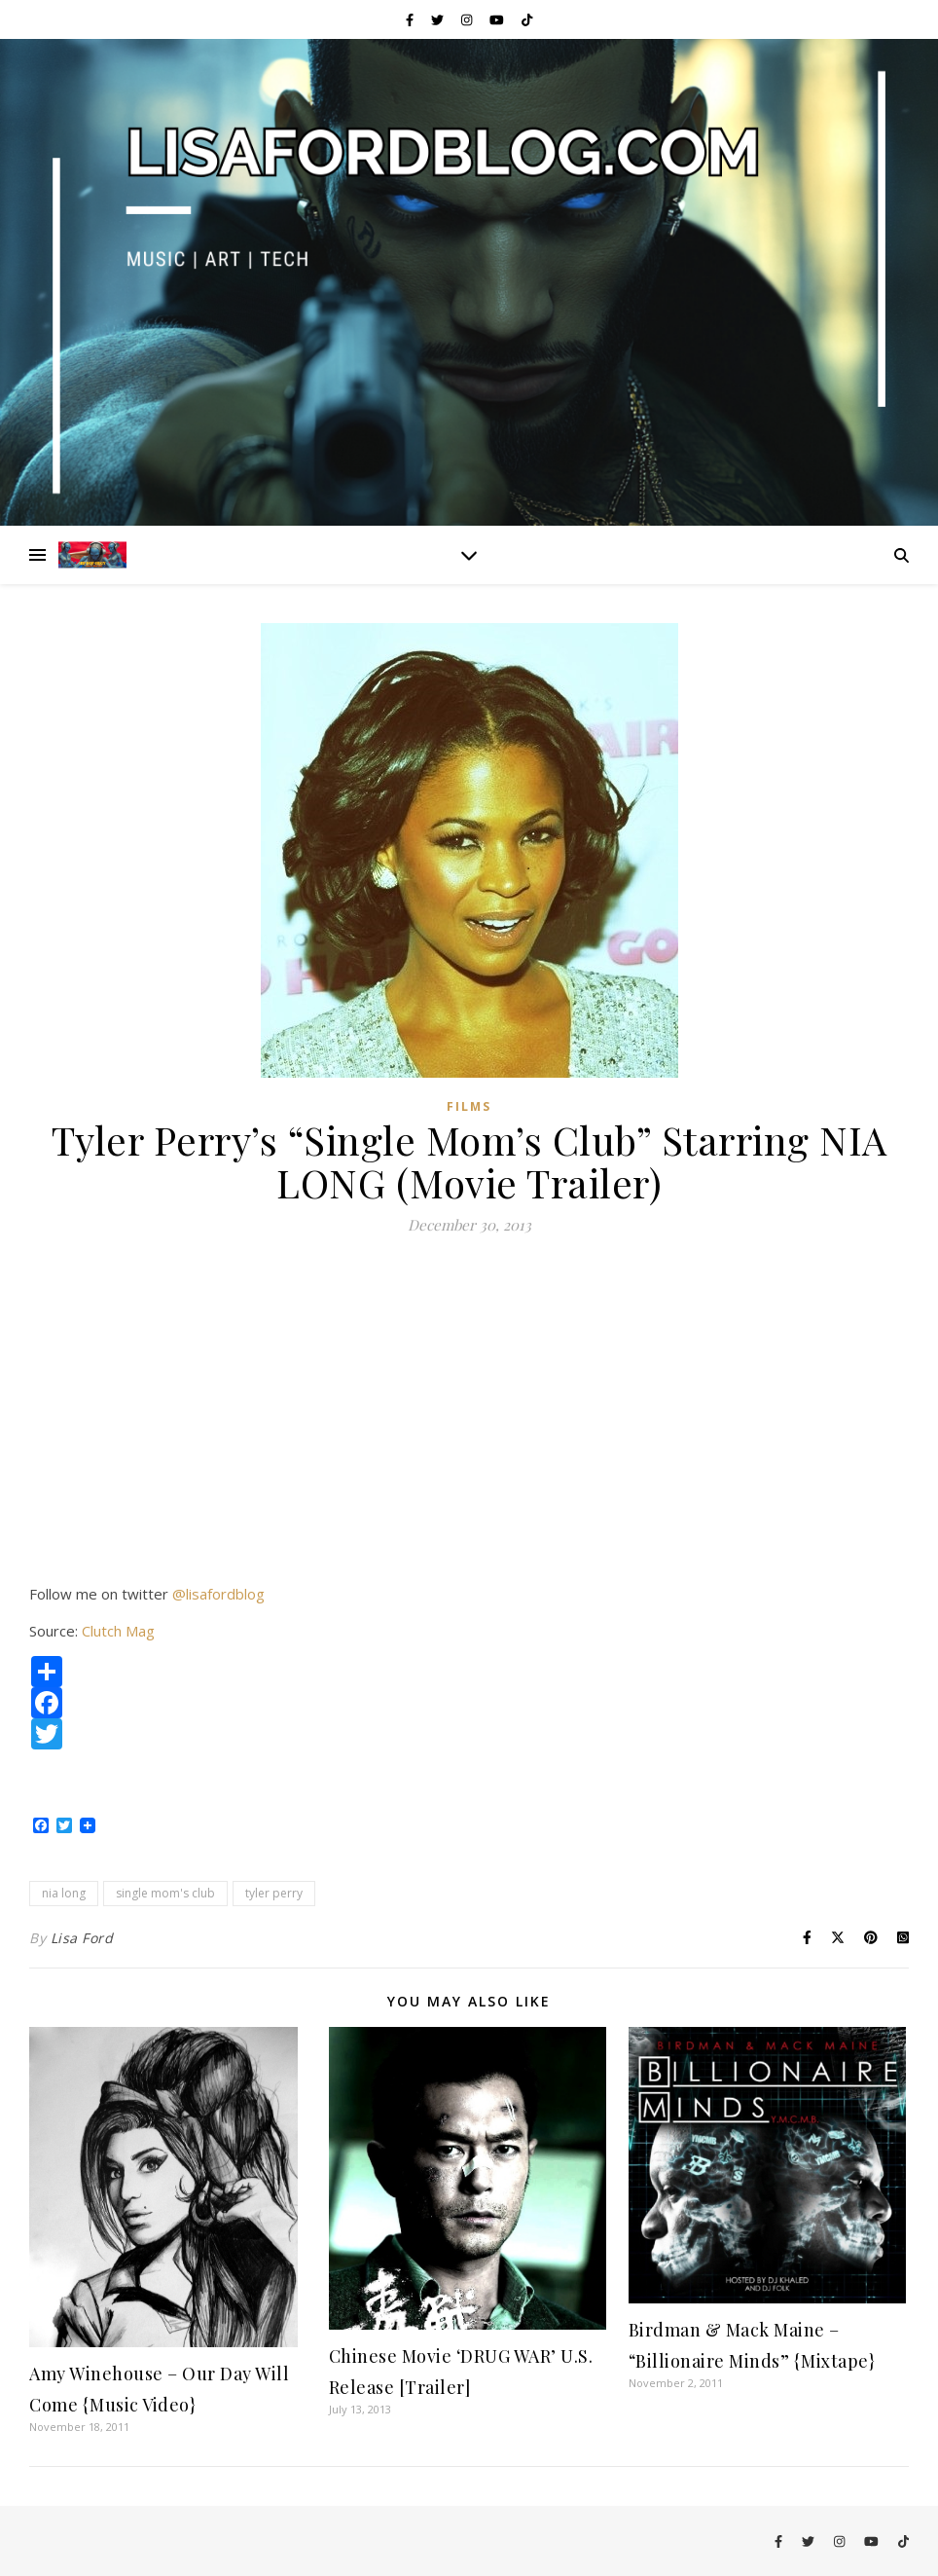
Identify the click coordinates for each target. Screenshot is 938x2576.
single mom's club (165, 1893)
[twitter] (439, 19)
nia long (64, 1893)
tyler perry (274, 1893)
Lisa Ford (82, 1938)
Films (469, 1106)
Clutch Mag (118, 1630)
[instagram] (468, 19)
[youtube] (498, 19)
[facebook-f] (411, 19)
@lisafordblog (218, 1593)
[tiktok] (527, 19)
